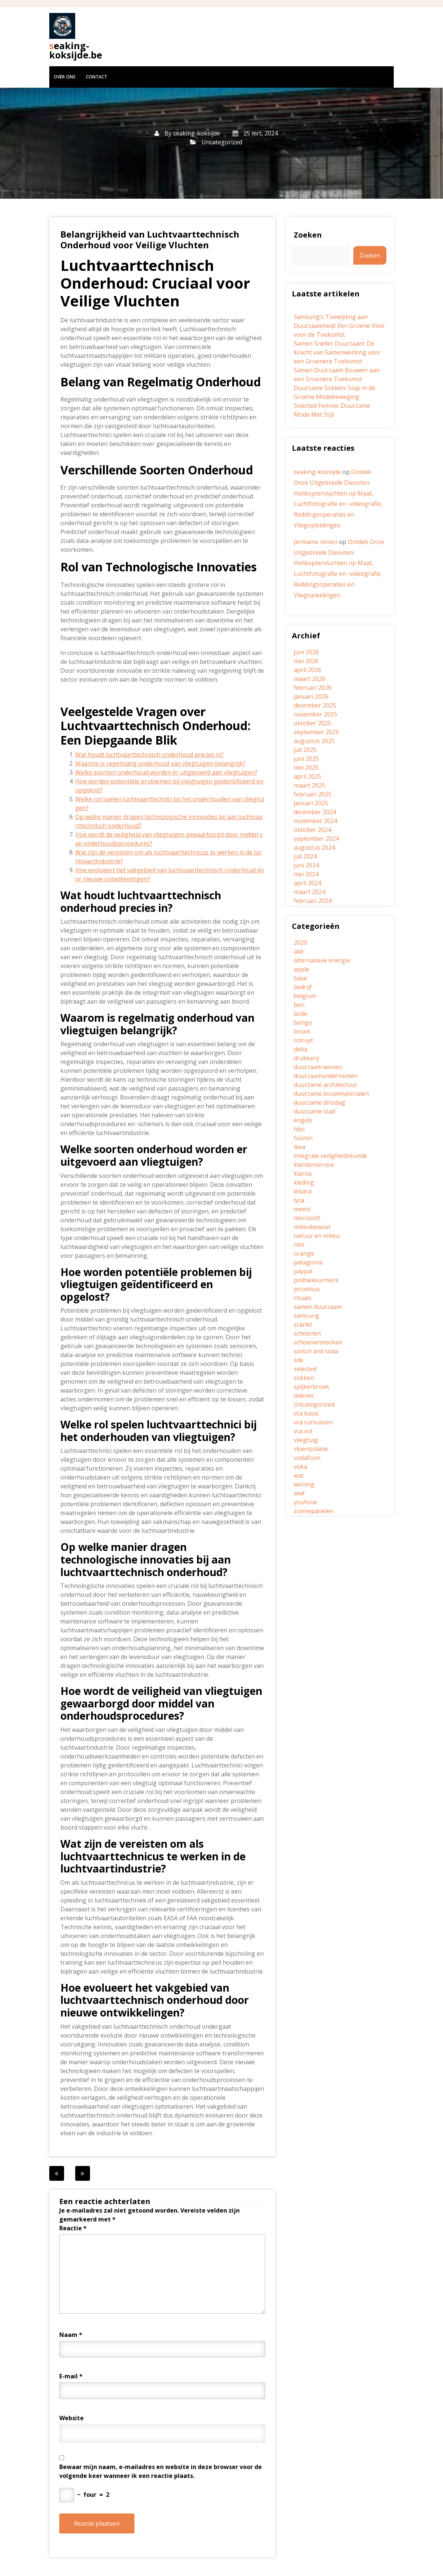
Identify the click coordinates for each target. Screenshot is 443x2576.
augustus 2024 (314, 847)
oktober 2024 (312, 830)
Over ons (65, 77)
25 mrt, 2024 (255, 133)
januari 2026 (311, 696)
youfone (305, 1502)
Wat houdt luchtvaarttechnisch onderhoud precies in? (149, 754)
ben (299, 1005)
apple (301, 969)
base (300, 978)
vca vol (303, 1431)
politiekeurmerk (316, 1280)
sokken (304, 1378)
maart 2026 (309, 679)
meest (302, 1209)
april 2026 (307, 670)
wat (299, 1475)
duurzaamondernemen (326, 1076)
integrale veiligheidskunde (330, 1156)
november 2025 (315, 714)
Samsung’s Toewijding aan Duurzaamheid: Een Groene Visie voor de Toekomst (339, 326)
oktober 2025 (312, 723)
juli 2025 (305, 750)
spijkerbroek (311, 1387)
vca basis (306, 1413)
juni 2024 (306, 865)
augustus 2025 (314, 741)
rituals (303, 1298)
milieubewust (312, 1227)
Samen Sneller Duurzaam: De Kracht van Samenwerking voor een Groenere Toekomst (337, 352)
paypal (303, 1271)
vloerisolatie (311, 1449)
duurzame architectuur (325, 1085)
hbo (299, 1129)
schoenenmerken (318, 1342)
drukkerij (306, 1058)
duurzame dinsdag (319, 1102)
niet (299, 1244)
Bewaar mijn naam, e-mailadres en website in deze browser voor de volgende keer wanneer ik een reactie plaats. (160, 2471)
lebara (303, 1191)
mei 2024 (306, 874)
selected (305, 1369)
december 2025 (315, 705)
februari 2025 (313, 794)
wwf (299, 1493)
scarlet (303, 1324)
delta (300, 1049)
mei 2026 (306, 661)
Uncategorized (221, 142)
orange (304, 1253)
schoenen (307, 1333)
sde (298, 1360)
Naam (70, 2335)
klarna (303, 1173)
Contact (96, 77)
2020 (300, 942)
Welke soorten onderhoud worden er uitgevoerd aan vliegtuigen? (166, 772)
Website (71, 2418)
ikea (299, 1147)
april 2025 (307, 776)
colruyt (303, 1040)
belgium (305, 996)
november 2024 (315, 821)
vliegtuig (306, 1440)
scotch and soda (316, 1351)
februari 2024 (313, 901)
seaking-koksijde (196, 133)
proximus (307, 1289)
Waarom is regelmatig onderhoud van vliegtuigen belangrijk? (160, 763)
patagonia (308, 1262)
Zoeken (308, 235)
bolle (300, 1014)
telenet (303, 1395)
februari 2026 (313, 688)
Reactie (73, 2228)
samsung (306, 1315)
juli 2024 (305, 856)
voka (300, 1466)
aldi (298, 951)
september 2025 (316, 732)
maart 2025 (309, 785)
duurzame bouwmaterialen (331, 1093)
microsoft (307, 1218)
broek (302, 1031)
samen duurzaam (318, 1307)
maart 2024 (309, 892)
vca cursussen (313, 1422)
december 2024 (315, 812)
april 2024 (307, 883)
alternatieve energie (322, 960)
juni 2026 (306, 652)
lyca (299, 1200)
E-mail (71, 2376)
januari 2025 (311, 803)
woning (304, 1484)
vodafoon (307, 1458)
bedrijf (303, 987)
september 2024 (316, 838)
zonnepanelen (314, 1511)
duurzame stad (314, 1111)
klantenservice (314, 1165)
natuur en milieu (317, 1236)
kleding (304, 1182)
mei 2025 (306, 767)
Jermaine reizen (315, 542)
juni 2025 (306, 759)
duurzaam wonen (318, 1067)
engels (303, 1120)
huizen (303, 1138)
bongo (303, 1022)
